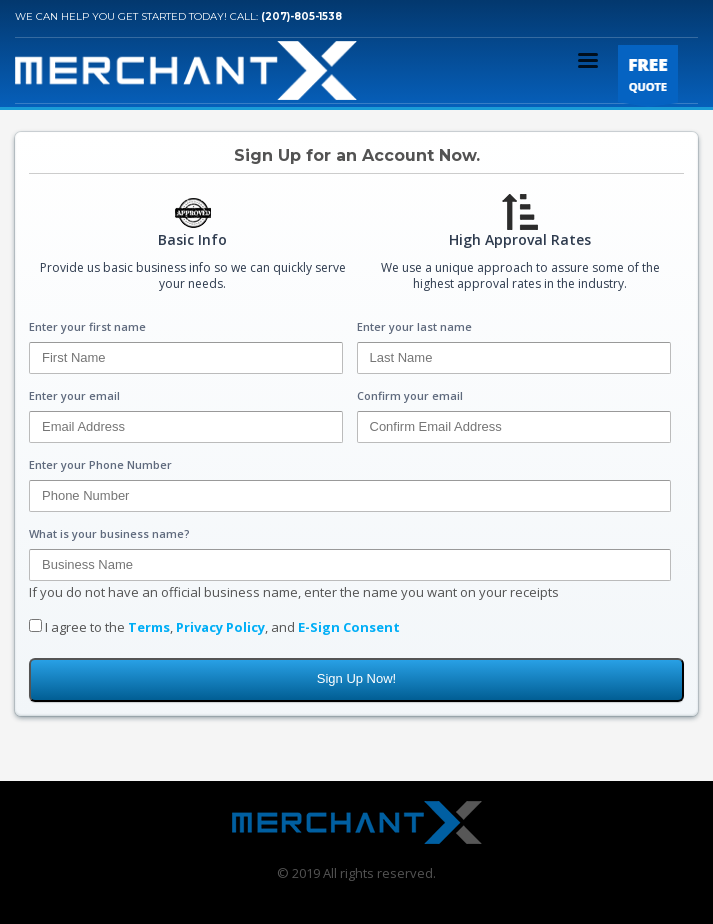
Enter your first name (87, 326)
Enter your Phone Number (100, 464)
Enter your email (74, 395)
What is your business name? (109, 533)
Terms (149, 627)
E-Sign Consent (349, 627)
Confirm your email (410, 395)
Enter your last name (414, 326)
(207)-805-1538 (301, 16)
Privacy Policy (220, 627)
